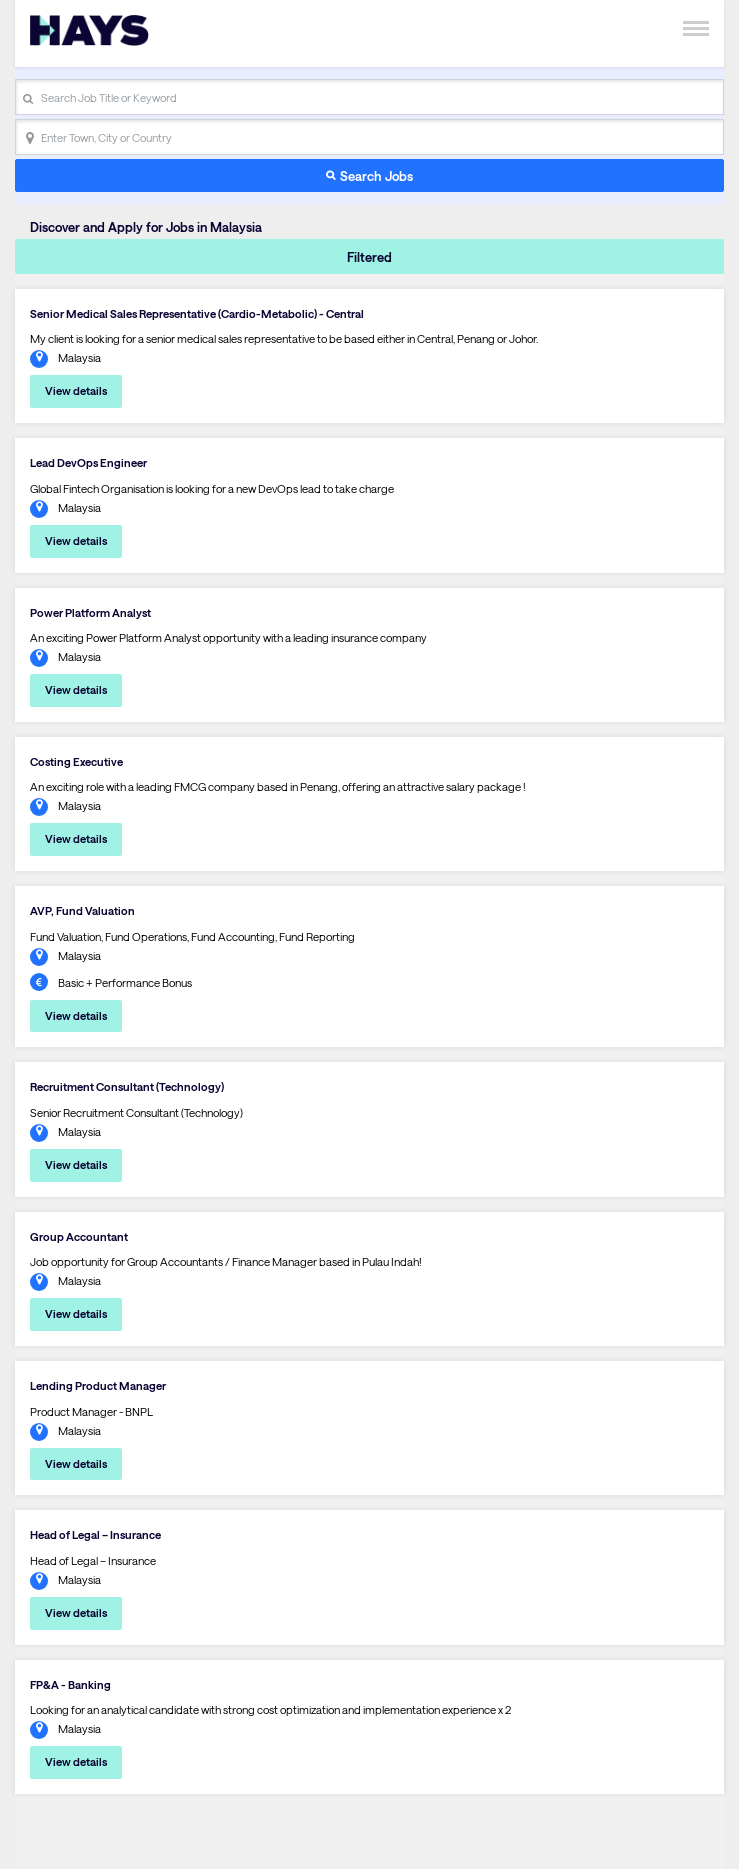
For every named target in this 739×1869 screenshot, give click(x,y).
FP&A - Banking (70, 1684)
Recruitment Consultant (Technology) (127, 1086)
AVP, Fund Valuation (82, 910)
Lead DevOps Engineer (88, 462)
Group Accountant (79, 1236)
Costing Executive (76, 761)
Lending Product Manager (98, 1385)
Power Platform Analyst (90, 612)
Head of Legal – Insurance (95, 1534)
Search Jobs (376, 175)
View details (76, 390)
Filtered (369, 256)
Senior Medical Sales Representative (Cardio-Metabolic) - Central (197, 313)
